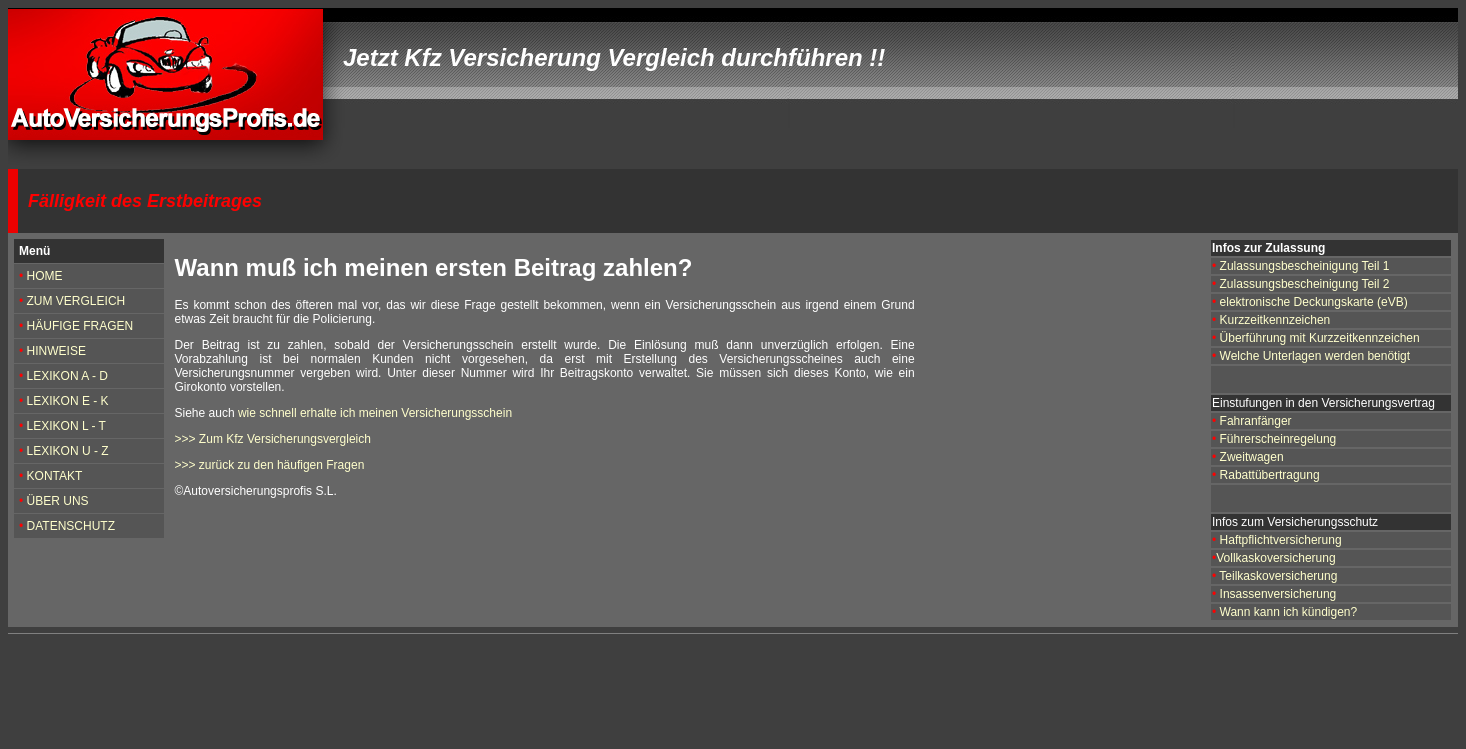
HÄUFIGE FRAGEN (80, 326)
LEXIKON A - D (67, 376)
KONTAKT (52, 476)
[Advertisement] (382, 692)
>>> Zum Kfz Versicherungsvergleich (273, 439)
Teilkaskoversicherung (1278, 576)
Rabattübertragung (1270, 475)
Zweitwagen (1252, 457)
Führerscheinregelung (1276, 439)
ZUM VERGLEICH (74, 301)
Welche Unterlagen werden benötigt (1315, 356)
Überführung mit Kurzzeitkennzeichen (1320, 338)
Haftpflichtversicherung (1281, 540)
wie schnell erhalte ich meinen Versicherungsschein (375, 413)
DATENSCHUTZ (71, 526)
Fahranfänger (1256, 421)
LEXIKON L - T (66, 426)
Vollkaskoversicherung (1275, 558)
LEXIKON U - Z (68, 451)
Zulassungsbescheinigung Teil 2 (1302, 284)
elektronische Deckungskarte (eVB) (1314, 302)
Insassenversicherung (1278, 594)
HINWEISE (56, 351)
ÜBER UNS (58, 501)
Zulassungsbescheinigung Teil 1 (1305, 266)
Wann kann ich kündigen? (1289, 612)
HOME (45, 276)
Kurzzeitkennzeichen (1275, 320)
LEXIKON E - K (68, 401)
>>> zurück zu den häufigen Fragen (270, 465)
